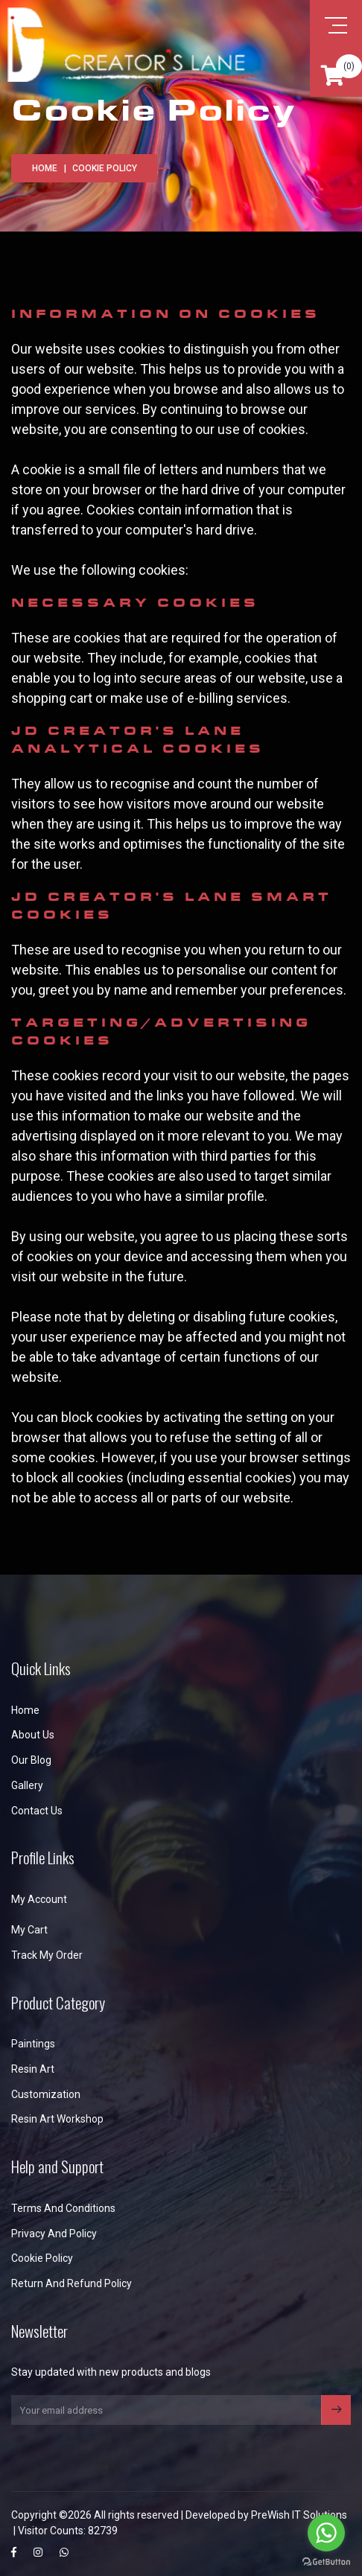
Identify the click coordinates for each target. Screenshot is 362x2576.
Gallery (27, 1785)
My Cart (29, 1930)
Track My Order (47, 1955)
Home (44, 168)
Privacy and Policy (54, 2233)
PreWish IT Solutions (299, 2515)
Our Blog (31, 1760)
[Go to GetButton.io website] (326, 2561)
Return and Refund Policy (71, 2283)
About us (32, 1735)
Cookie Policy (42, 2258)
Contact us (37, 1811)
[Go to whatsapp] (326, 2532)
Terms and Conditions (63, 2208)
